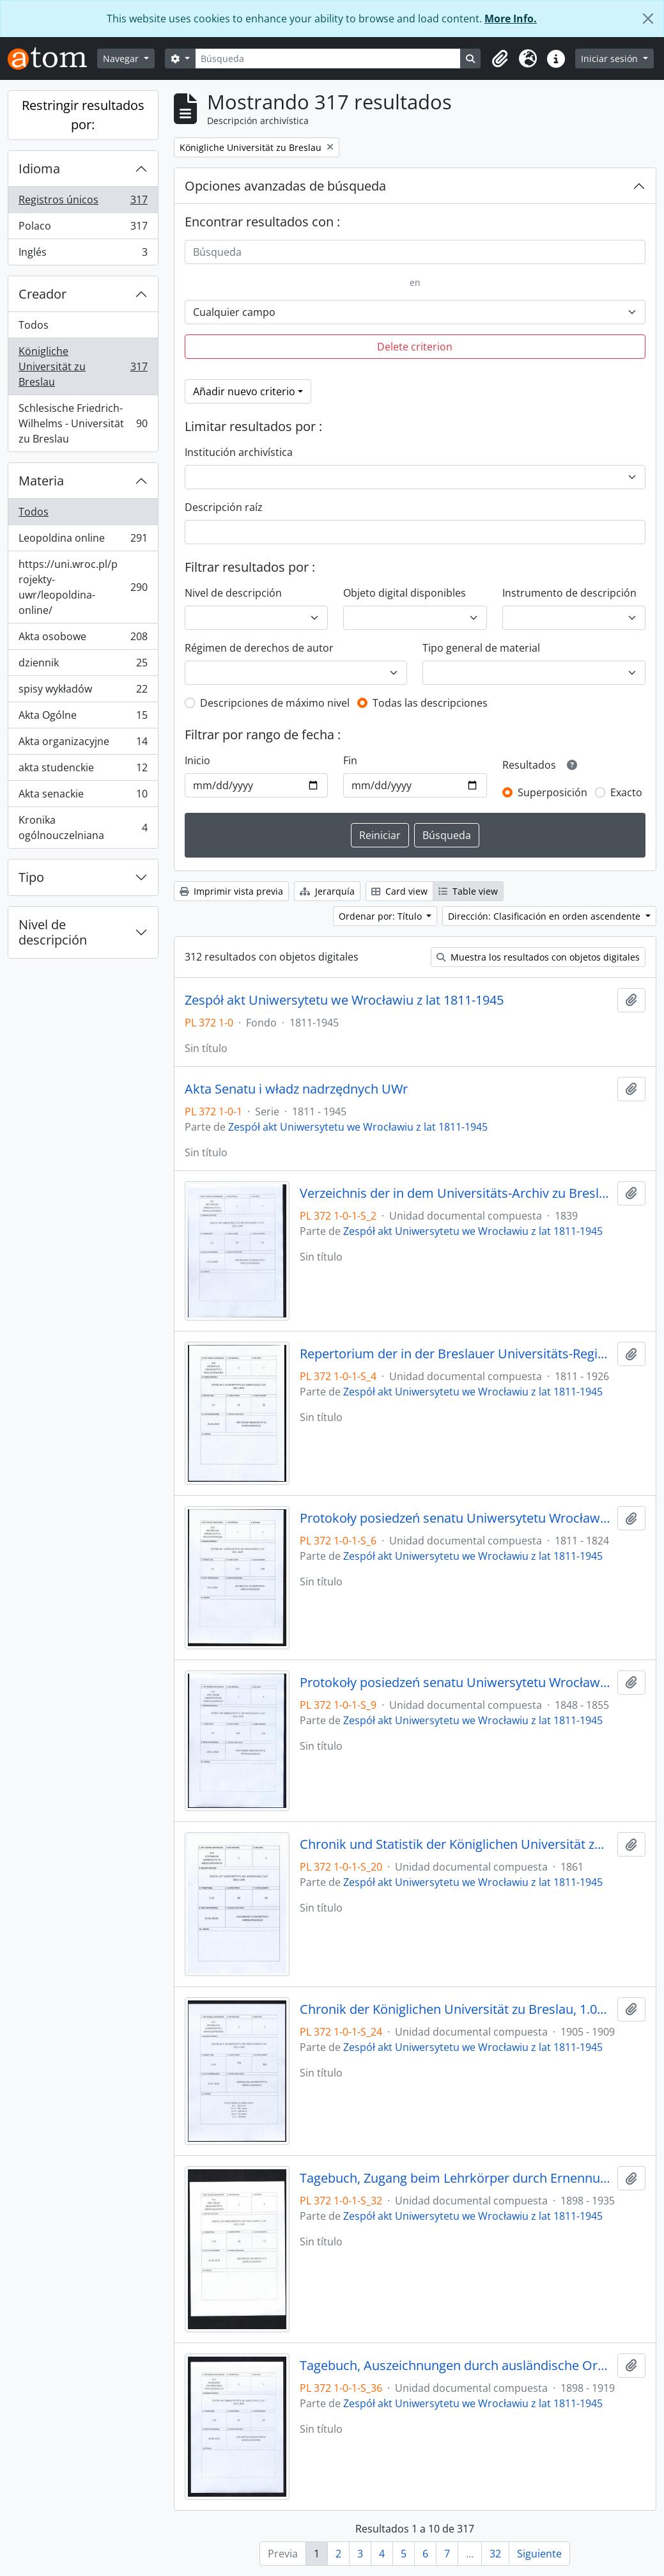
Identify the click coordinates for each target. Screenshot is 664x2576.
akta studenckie (83, 770)
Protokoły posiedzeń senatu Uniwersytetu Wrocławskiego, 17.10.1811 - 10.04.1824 (456, 1518)
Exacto (626, 792)
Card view (399, 891)
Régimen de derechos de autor (259, 648)
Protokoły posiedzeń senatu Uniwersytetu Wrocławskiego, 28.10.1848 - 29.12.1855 (456, 1682)
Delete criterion (414, 347)
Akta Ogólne (83, 717)
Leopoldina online (83, 540)
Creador (42, 293)
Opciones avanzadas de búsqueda (285, 185)
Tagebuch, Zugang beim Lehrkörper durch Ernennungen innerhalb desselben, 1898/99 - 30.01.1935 (456, 2178)
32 (495, 2554)
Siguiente (539, 2554)
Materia (41, 480)
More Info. (510, 19)
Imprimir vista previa (231, 891)
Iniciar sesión (610, 58)
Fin (350, 760)
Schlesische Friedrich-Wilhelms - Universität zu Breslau (83, 423)
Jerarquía (327, 891)
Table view (468, 891)
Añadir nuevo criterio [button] (244, 391)
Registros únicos (83, 202)
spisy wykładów (83, 691)
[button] (500, 59)
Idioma (39, 168)
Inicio (197, 760)
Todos (34, 325)
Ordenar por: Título (381, 916)
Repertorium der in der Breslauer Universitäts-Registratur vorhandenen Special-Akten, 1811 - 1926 (456, 1354)
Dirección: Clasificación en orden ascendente (545, 916)
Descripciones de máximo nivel (275, 703)
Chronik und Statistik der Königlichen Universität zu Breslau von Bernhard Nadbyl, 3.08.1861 (456, 1844)
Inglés (83, 254)
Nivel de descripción (53, 932)
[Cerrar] (648, 18)
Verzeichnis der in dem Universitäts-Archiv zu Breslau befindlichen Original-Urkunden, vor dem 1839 (456, 1193)
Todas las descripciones (430, 703)
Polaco (83, 228)
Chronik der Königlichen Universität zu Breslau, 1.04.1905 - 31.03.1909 (456, 2009)
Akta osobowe (83, 639)
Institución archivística (239, 452)
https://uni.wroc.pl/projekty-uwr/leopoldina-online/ (83, 587)
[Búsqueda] (328, 58)
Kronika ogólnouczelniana (83, 827)
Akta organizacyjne (83, 744)
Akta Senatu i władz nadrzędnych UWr (296, 1089)
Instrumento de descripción (569, 593)
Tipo (31, 877)
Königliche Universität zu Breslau (83, 366)
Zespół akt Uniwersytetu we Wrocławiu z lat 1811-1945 (344, 1000)
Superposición (552, 792)
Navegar (122, 58)
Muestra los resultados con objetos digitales (538, 957)
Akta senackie (83, 796)
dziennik (83, 665)
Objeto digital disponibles (404, 593)
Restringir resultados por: (83, 115)
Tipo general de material (481, 648)
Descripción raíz (224, 507)
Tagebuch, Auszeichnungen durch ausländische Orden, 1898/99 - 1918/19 (456, 2365)
